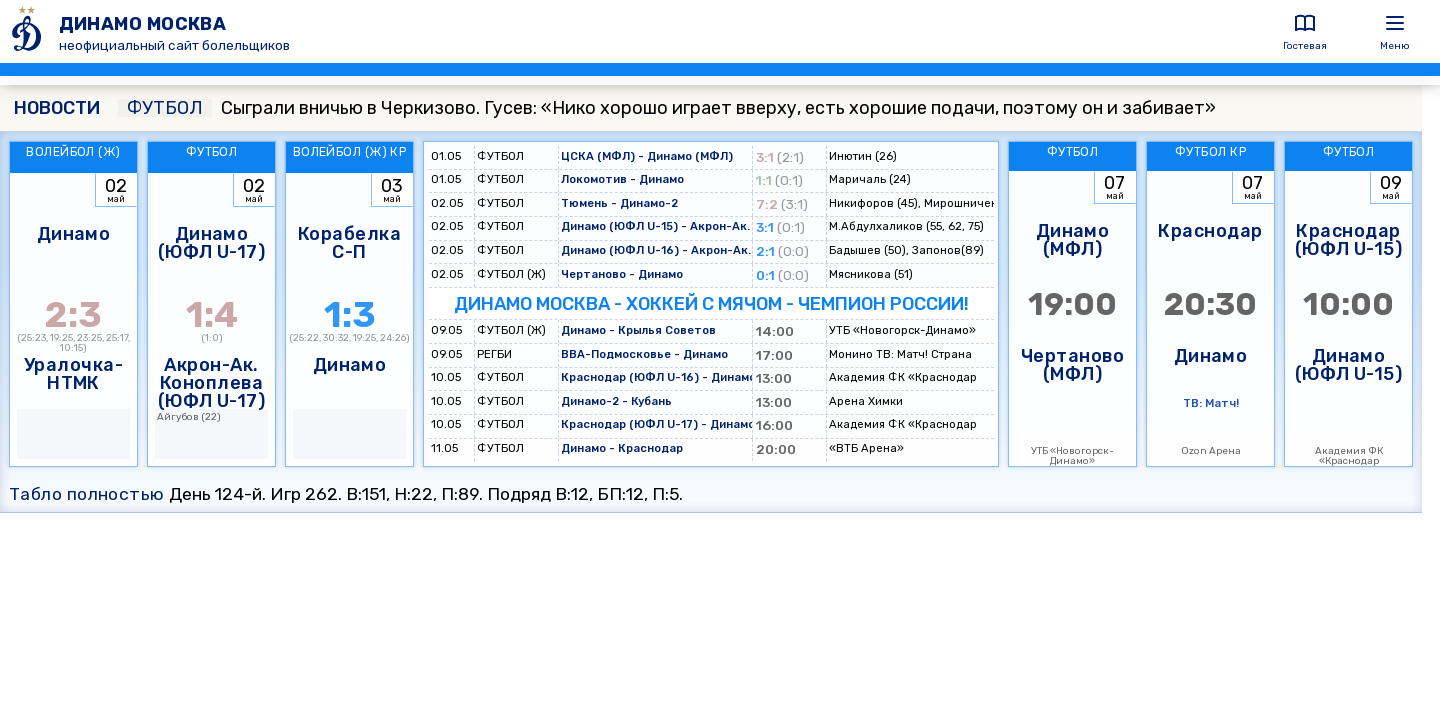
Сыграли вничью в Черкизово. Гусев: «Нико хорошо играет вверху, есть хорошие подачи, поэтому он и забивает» (667, 108)
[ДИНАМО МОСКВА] (29, 31)
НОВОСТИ (57, 108)
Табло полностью (87, 494)
